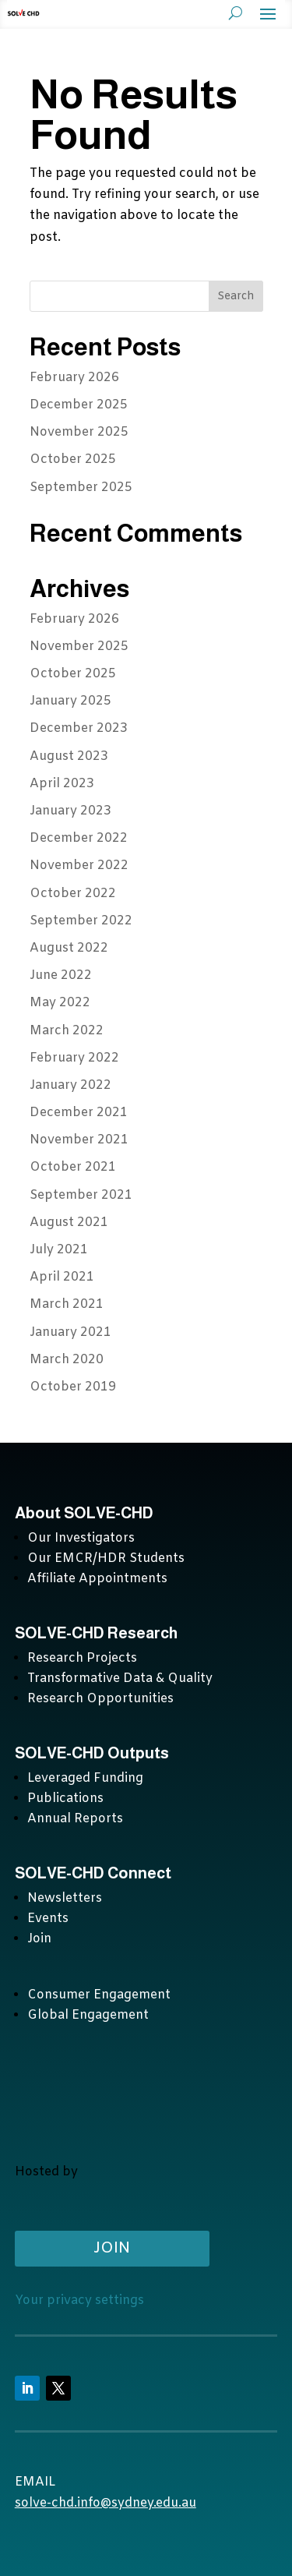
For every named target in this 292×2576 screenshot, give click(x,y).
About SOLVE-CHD (84, 1512)
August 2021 (69, 1222)
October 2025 (73, 674)
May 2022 (60, 1003)
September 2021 (81, 1195)
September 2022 (81, 921)
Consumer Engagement (99, 1995)
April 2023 (62, 784)
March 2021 (67, 1304)
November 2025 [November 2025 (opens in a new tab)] (79, 432)
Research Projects (82, 1658)
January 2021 (70, 1332)
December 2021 (79, 1112)
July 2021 (59, 1250)
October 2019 (73, 1387)
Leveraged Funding (85, 1778)
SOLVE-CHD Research (98, 1632)
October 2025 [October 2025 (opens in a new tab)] (73, 459)
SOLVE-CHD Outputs (92, 1753)
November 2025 (79, 646)
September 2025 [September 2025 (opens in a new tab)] (81, 487)
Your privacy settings (79, 2300)
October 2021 (73, 1167)
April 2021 (62, 1277)
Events (48, 1918)
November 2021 (79, 1140)
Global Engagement (88, 2015)
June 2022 (61, 975)
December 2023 (79, 728)
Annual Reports (75, 1819)
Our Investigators (81, 1538)
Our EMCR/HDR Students (106, 1558)
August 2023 (69, 756)
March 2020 (67, 1360)
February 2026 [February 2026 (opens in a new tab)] (74, 377)
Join (39, 1939)
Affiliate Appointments (97, 1579)
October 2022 (73, 893)
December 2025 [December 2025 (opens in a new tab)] (79, 405)
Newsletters (64, 1898)
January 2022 (70, 1085)
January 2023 (70, 811)
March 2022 (67, 1031)
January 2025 (70, 701)
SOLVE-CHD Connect (93, 1873)
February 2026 (74, 619)
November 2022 (79, 865)
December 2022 (79, 838)
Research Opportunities (100, 1699)
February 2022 (74, 1058)
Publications (65, 1798)
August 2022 (69, 948)
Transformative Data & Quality (120, 1678)
